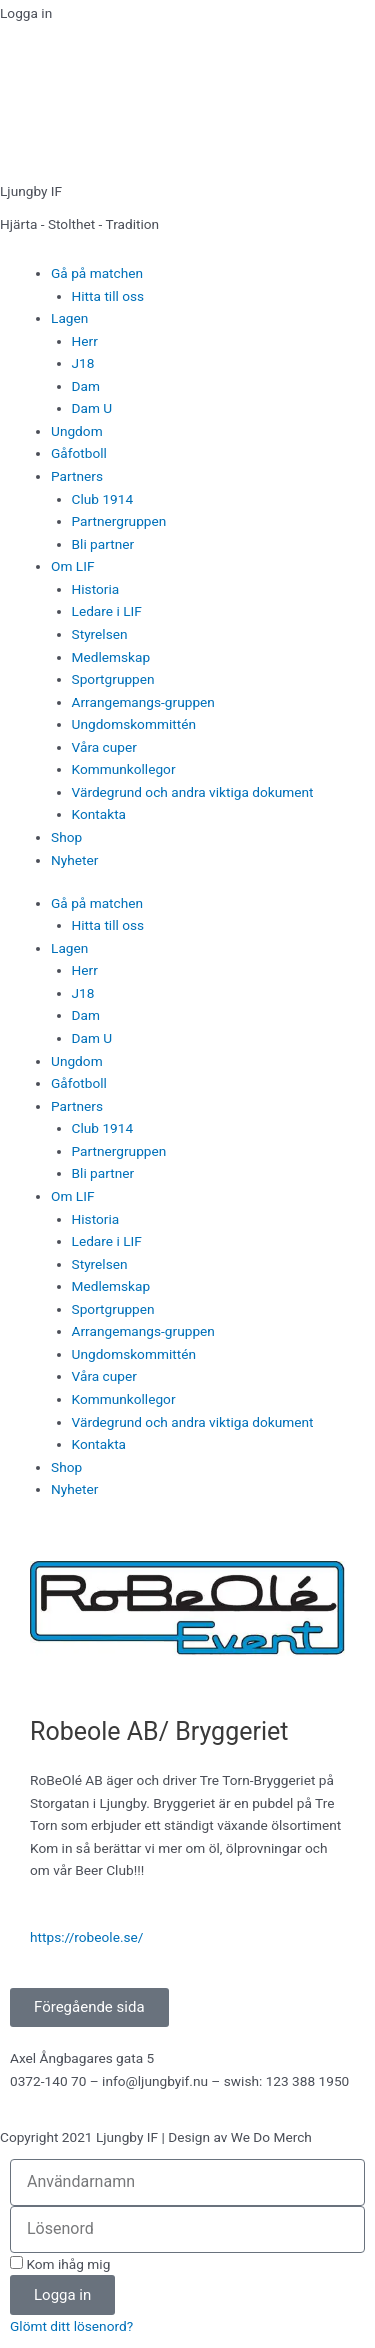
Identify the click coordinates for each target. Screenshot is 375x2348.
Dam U (92, 408)
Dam (86, 386)
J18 (83, 363)
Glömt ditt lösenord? (71, 2326)
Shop (66, 837)
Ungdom (77, 431)
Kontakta (99, 814)
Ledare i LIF (107, 611)
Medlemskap (111, 657)
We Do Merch (271, 2137)
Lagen (69, 318)
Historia (96, 589)
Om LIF (72, 566)
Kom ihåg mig (60, 2264)
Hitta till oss (108, 296)
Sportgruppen (113, 679)
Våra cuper (104, 747)
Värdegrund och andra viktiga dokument (193, 792)
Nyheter (74, 860)
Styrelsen (100, 634)
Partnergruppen (119, 521)
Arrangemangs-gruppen (143, 702)
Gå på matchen (97, 273)
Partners (77, 476)
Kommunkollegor (124, 769)
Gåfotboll (79, 453)
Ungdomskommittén (134, 724)
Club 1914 (103, 499)
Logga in (26, 13)
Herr (85, 341)
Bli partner (103, 544)
